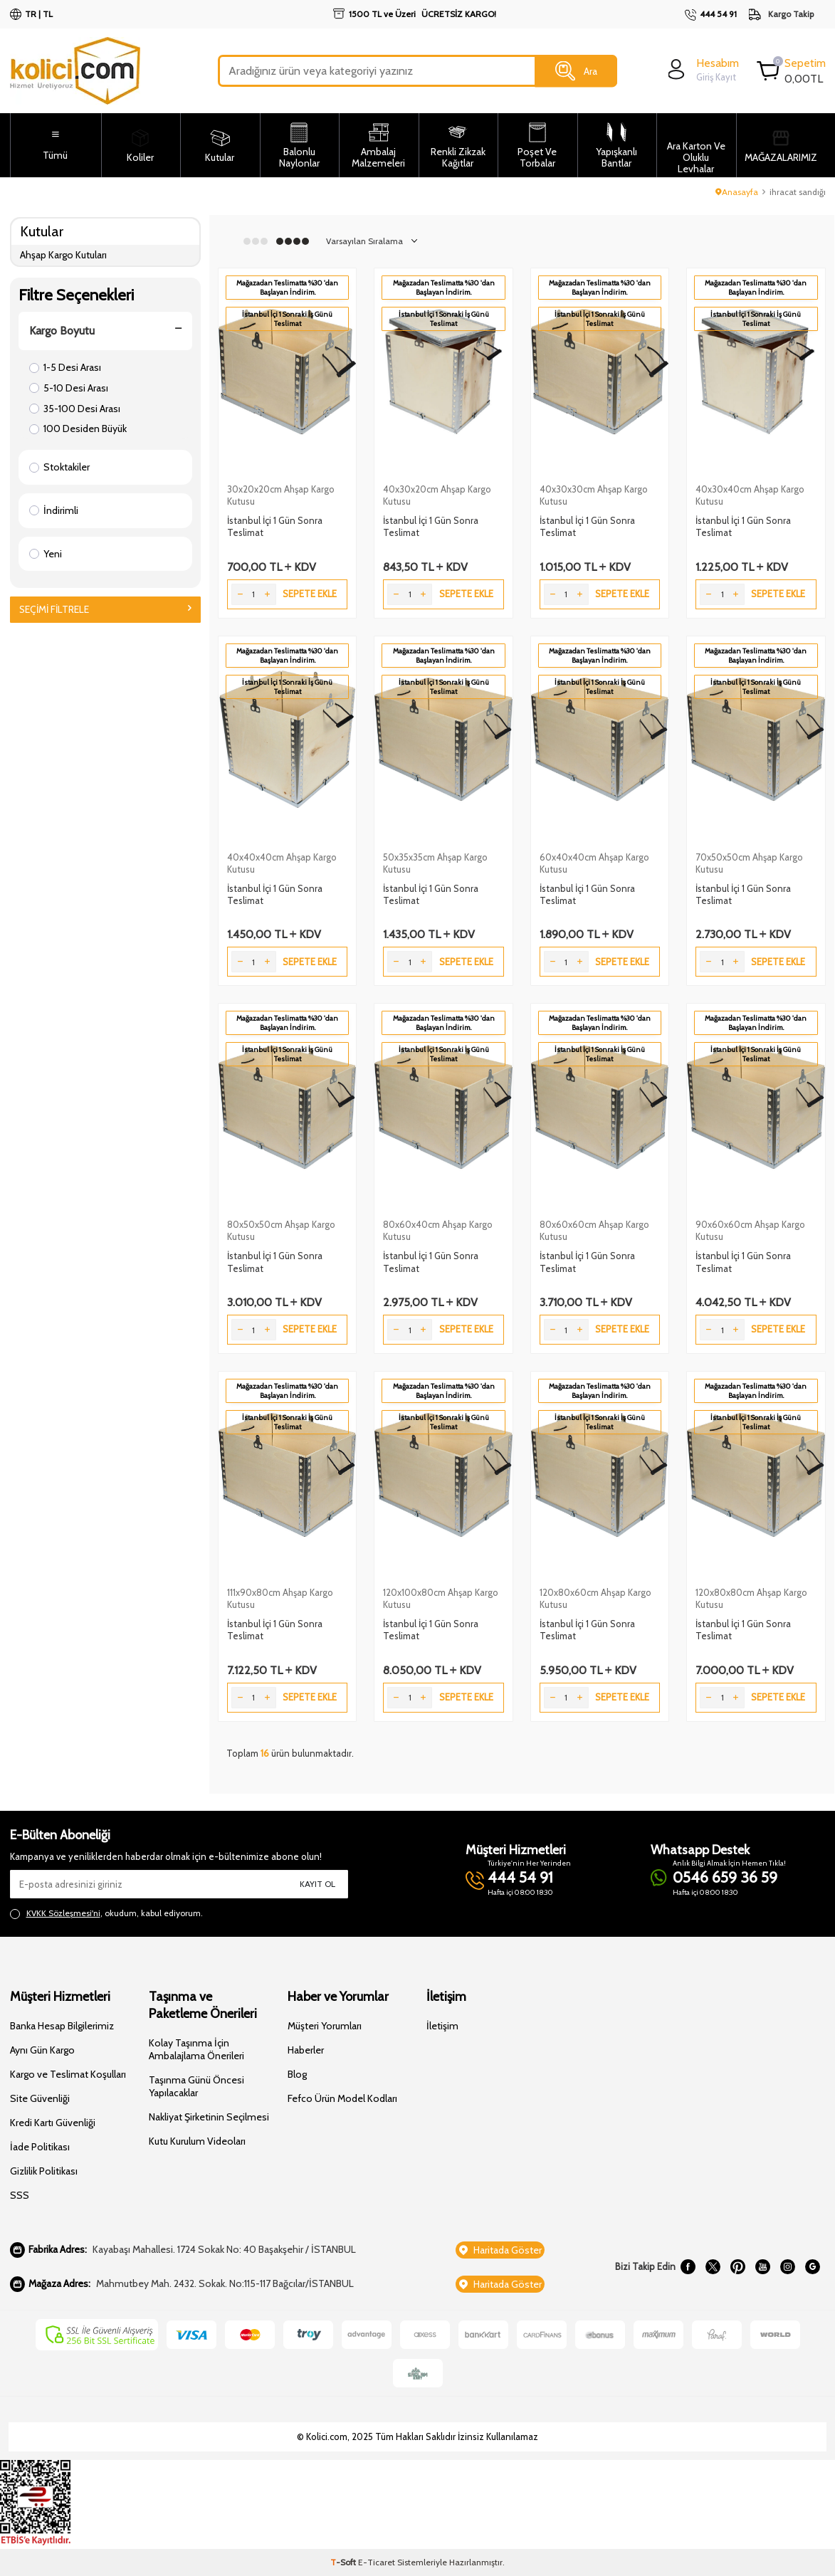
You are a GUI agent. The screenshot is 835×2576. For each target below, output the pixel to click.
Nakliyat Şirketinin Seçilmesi (209, 2116)
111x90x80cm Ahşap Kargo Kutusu (280, 1598)
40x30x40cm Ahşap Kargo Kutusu (749, 495)
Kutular (41, 231)
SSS (19, 2195)
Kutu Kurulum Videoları (197, 2141)
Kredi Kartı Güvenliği (52, 2122)
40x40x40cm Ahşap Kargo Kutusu (282, 863)
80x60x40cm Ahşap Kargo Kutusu (438, 1230)
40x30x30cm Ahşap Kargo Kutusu (594, 495)
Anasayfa (736, 191)
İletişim (442, 2025)
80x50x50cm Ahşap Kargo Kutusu (281, 1230)
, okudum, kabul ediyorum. (106, 1913)
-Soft (344, 2562)
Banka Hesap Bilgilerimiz (62, 2025)
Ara (576, 71)
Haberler (306, 2050)
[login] (701, 69)
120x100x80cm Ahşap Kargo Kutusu (440, 1598)
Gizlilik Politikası (44, 2171)
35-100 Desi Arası (74, 408)
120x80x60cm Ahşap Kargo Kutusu (595, 1598)
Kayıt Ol (317, 1883)
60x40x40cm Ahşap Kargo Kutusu (594, 863)
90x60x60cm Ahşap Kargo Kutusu (750, 1230)
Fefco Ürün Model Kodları (342, 2098)
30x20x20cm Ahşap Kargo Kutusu (281, 495)
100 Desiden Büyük (78, 428)
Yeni (45, 553)
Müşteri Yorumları (325, 2025)
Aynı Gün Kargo (42, 2050)
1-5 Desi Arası (65, 367)
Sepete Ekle (310, 593)
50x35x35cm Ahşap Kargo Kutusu (435, 863)
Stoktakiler (59, 467)
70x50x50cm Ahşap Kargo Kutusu (749, 863)
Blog (297, 2074)
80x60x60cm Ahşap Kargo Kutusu (594, 1230)
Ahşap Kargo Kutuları (63, 254)
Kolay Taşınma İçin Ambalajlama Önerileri (196, 2049)
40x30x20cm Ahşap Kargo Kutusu (437, 495)
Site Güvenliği (40, 2098)
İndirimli (53, 510)
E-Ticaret (376, 2562)
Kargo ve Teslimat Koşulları (68, 2074)
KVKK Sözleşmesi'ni (63, 1913)
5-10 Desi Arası (68, 388)
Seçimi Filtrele (105, 609)
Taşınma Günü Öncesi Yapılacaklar (196, 2086)
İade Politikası (40, 2146)
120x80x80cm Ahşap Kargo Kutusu (751, 1598)
